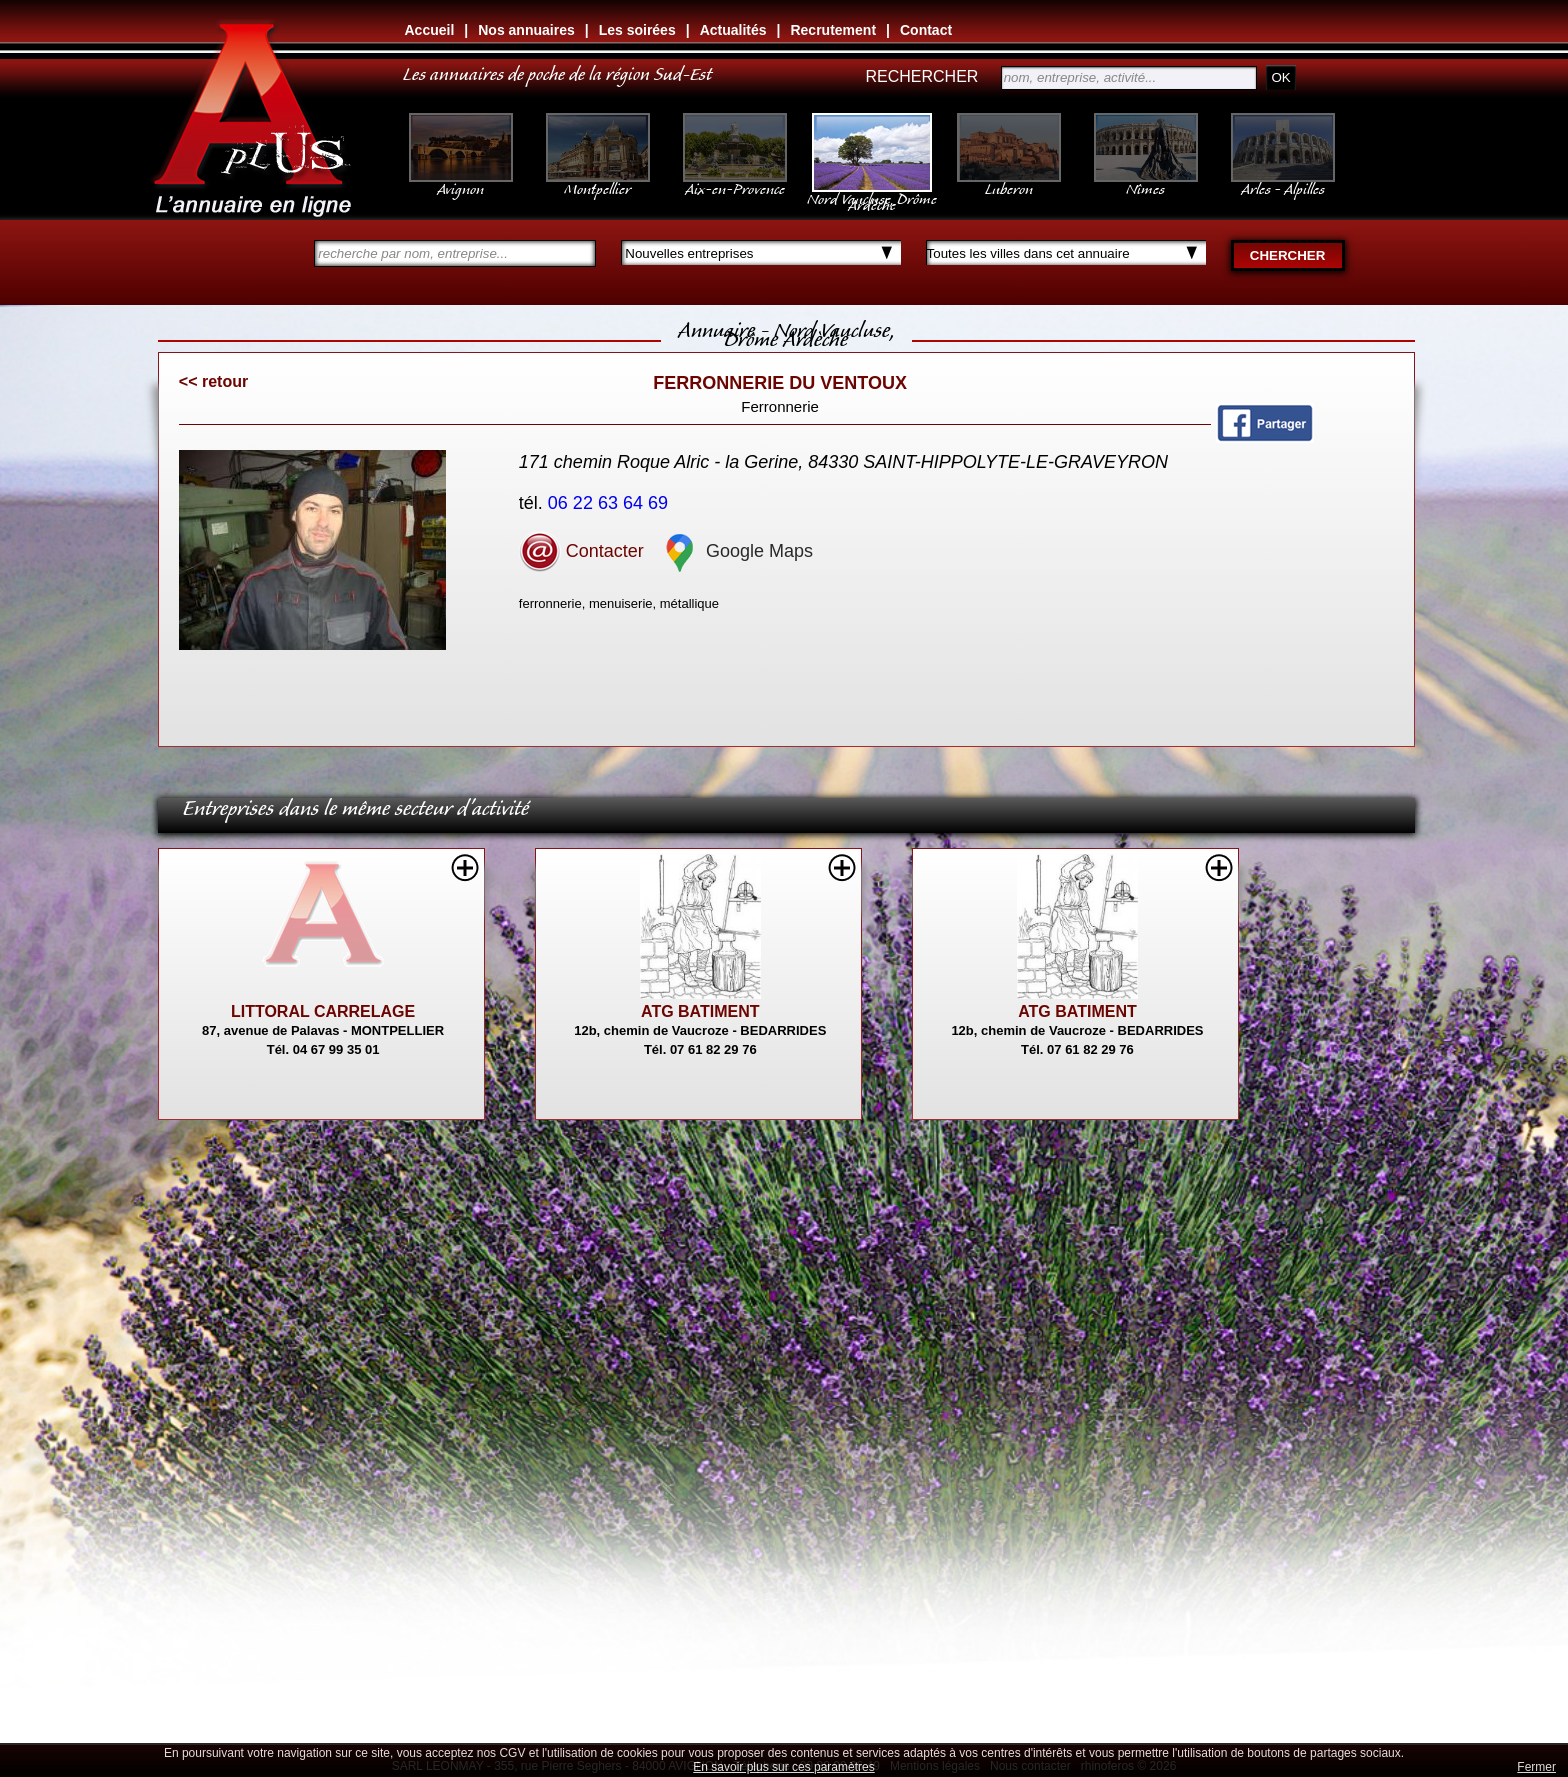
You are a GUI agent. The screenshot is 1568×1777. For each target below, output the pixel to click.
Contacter (581, 551)
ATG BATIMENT (700, 1011)
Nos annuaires (526, 30)
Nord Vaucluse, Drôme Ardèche (872, 192)
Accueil (430, 30)
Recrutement (833, 30)
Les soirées (637, 30)
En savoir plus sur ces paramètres (783, 1767)
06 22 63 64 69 (610, 503)
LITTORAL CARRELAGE (323, 1011)
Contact (926, 30)
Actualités (733, 30)
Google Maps (736, 551)
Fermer (1536, 1767)
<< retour (213, 381)
